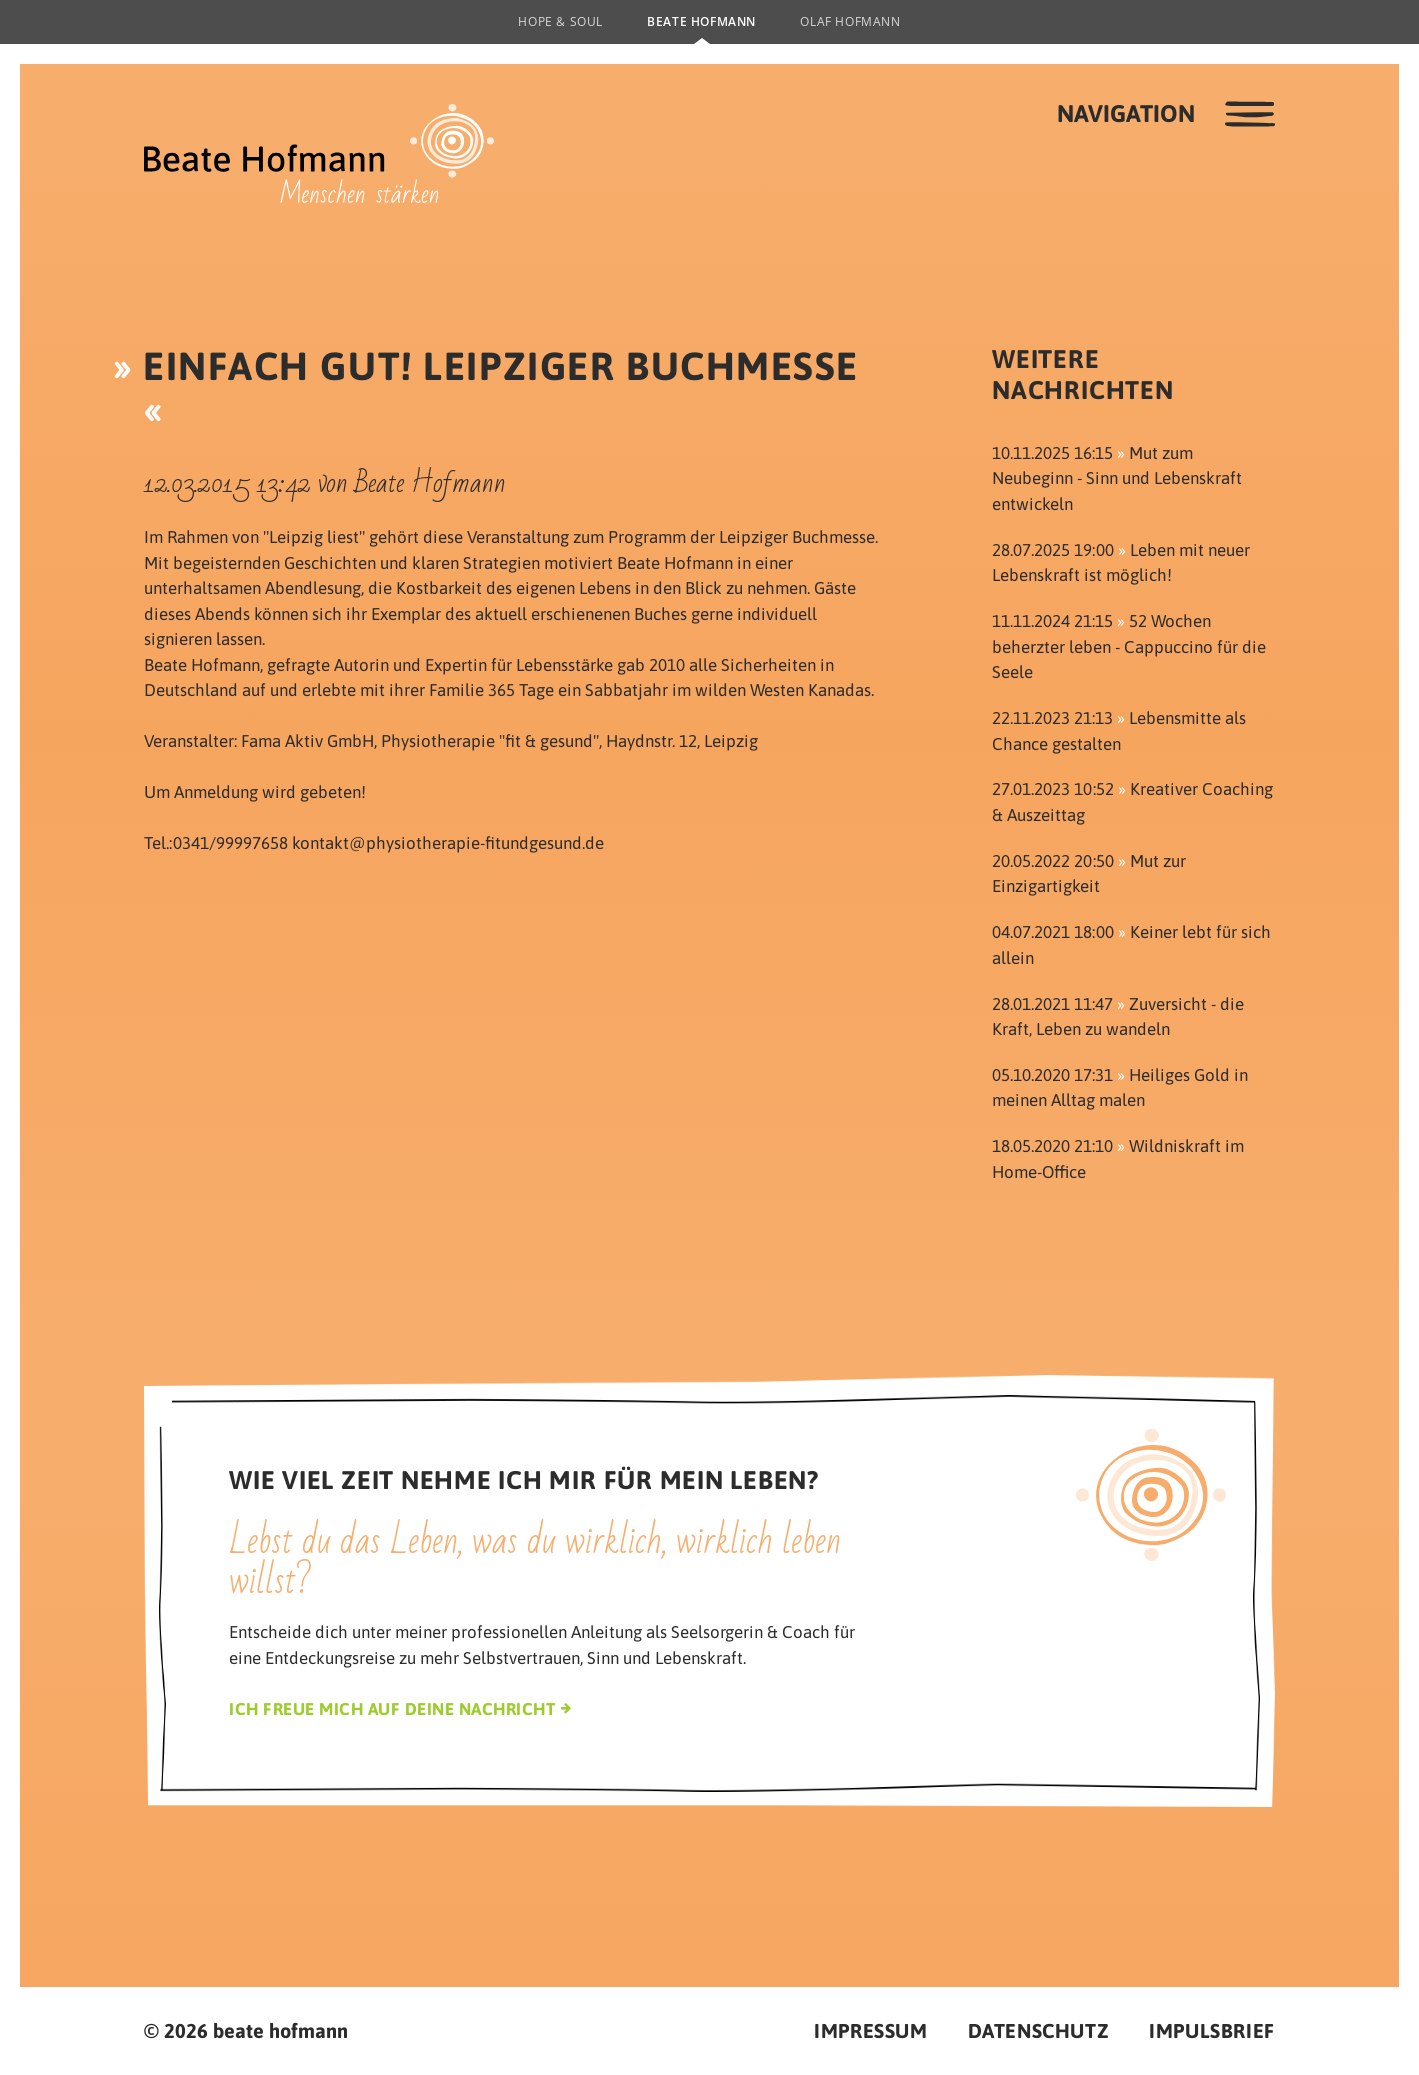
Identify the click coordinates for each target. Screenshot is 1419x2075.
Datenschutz (1039, 2030)
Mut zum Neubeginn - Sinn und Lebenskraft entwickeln (1117, 478)
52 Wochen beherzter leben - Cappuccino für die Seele (1129, 646)
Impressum (870, 2030)
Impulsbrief (1212, 2030)
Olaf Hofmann (850, 21)
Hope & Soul (560, 21)
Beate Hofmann (701, 21)
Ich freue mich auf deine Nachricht (392, 1709)
